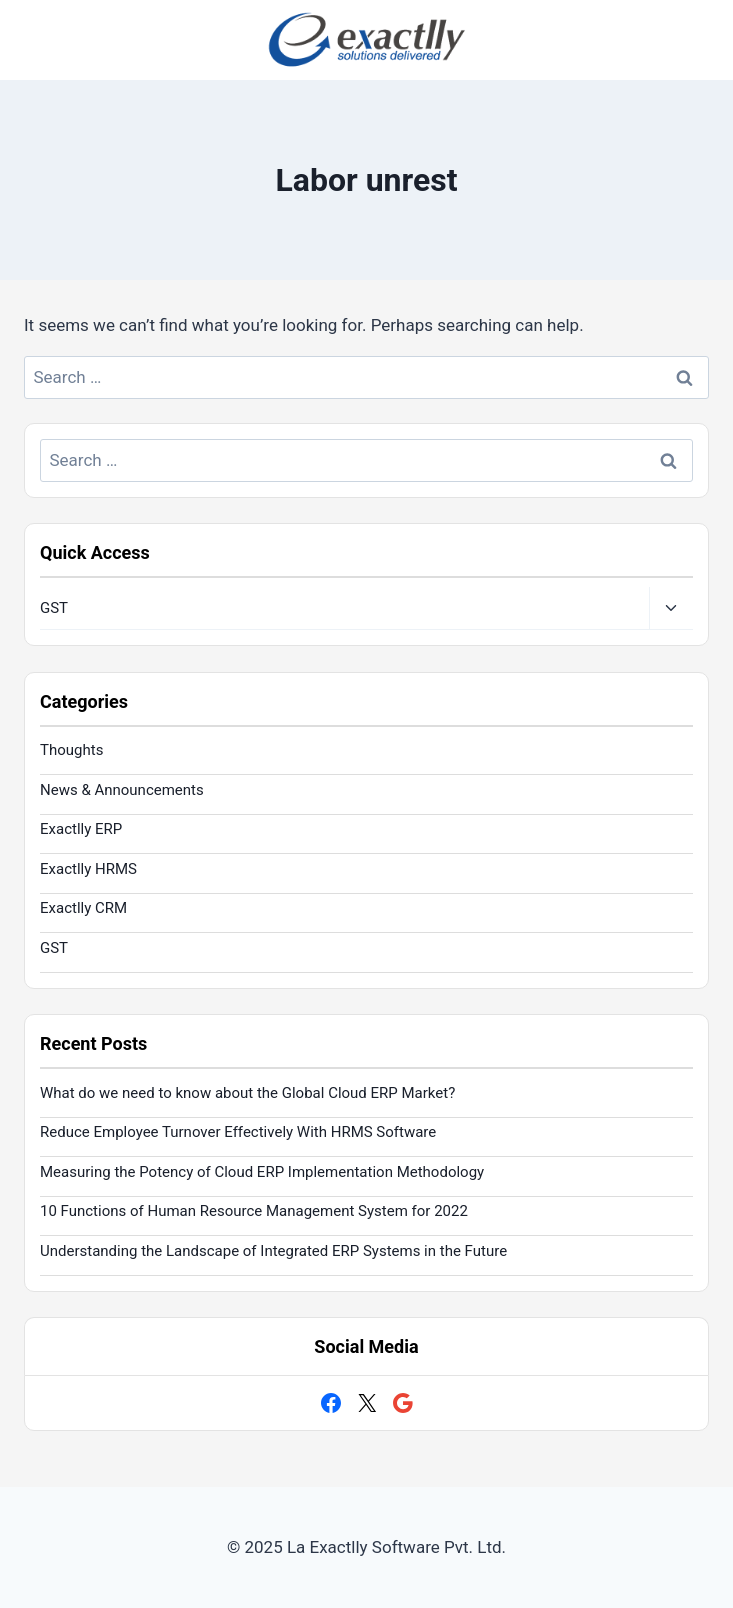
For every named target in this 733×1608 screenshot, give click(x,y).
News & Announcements (122, 790)
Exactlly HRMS (88, 869)
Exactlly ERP (81, 829)
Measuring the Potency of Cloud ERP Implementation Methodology (262, 1172)
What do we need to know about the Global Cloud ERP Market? (247, 1093)
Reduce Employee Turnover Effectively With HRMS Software (238, 1132)
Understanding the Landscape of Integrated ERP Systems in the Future (273, 1251)
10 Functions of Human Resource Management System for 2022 (254, 1211)
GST (54, 608)
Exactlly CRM (83, 908)
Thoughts (71, 750)
